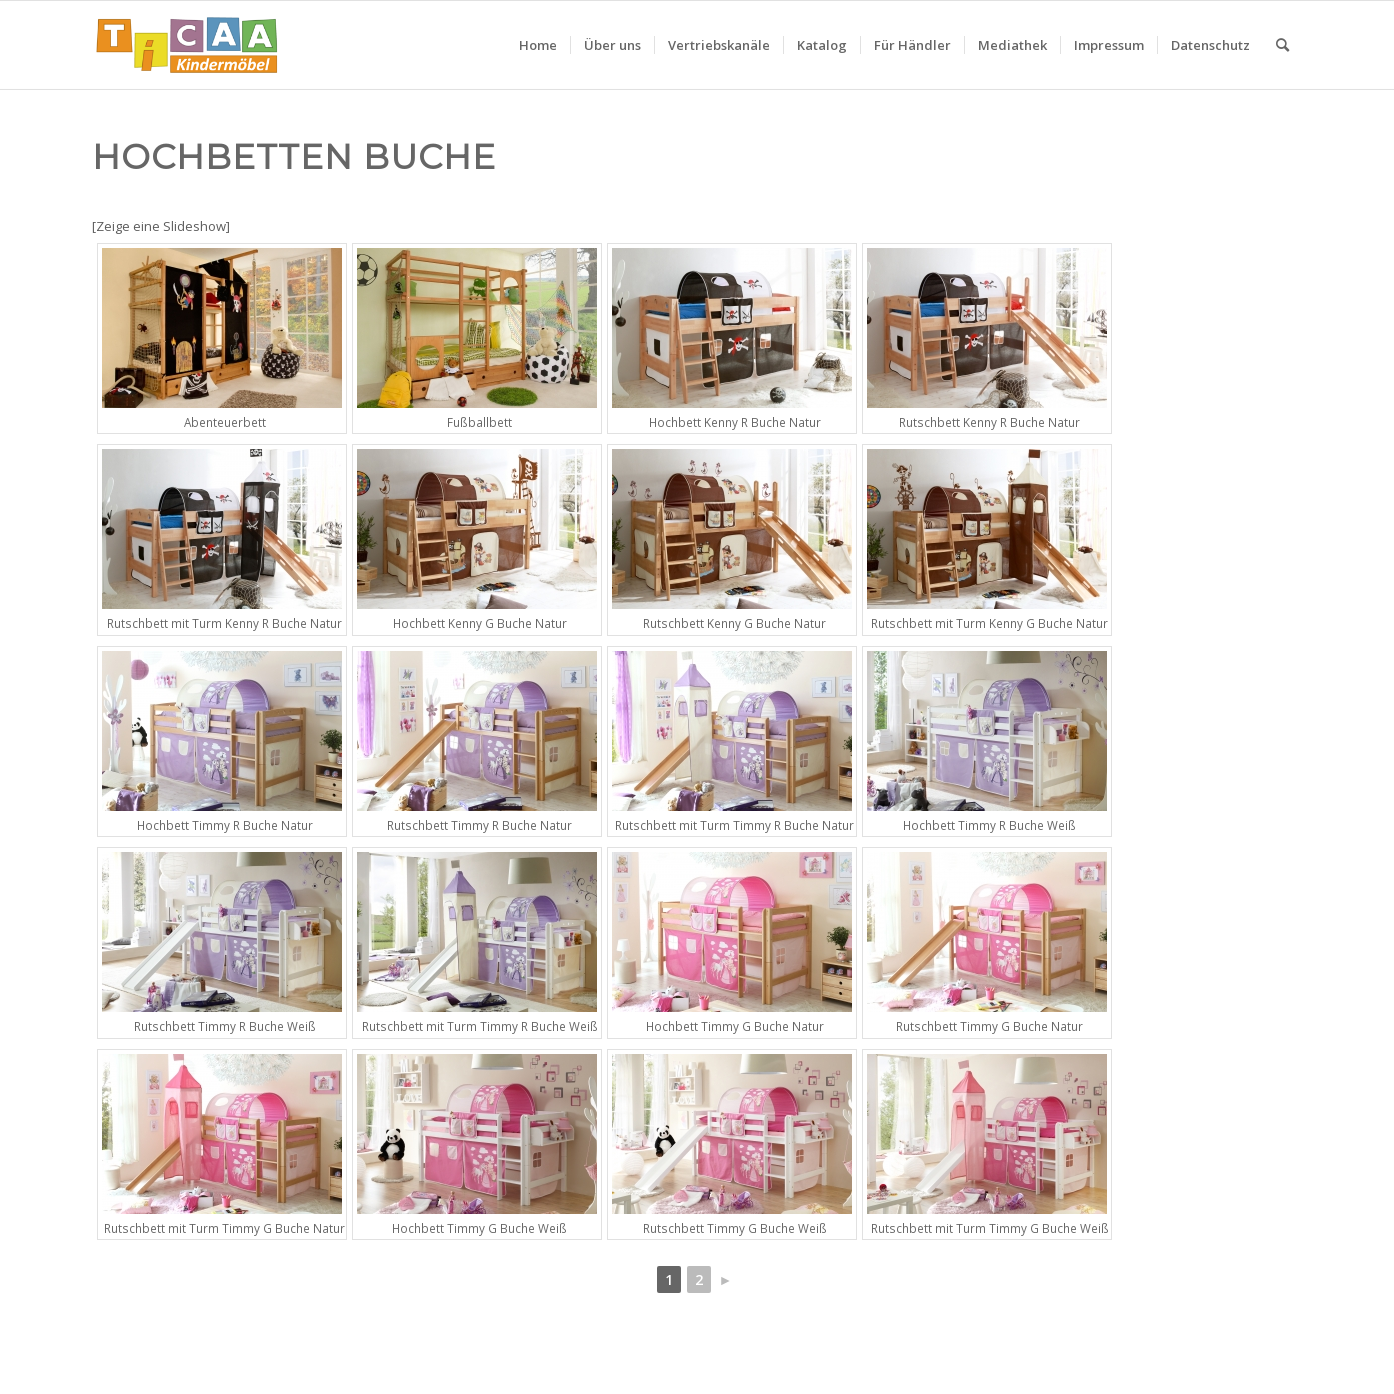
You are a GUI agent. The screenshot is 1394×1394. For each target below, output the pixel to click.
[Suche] (1282, 45)
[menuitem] (538, 45)
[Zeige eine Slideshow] (161, 226)
